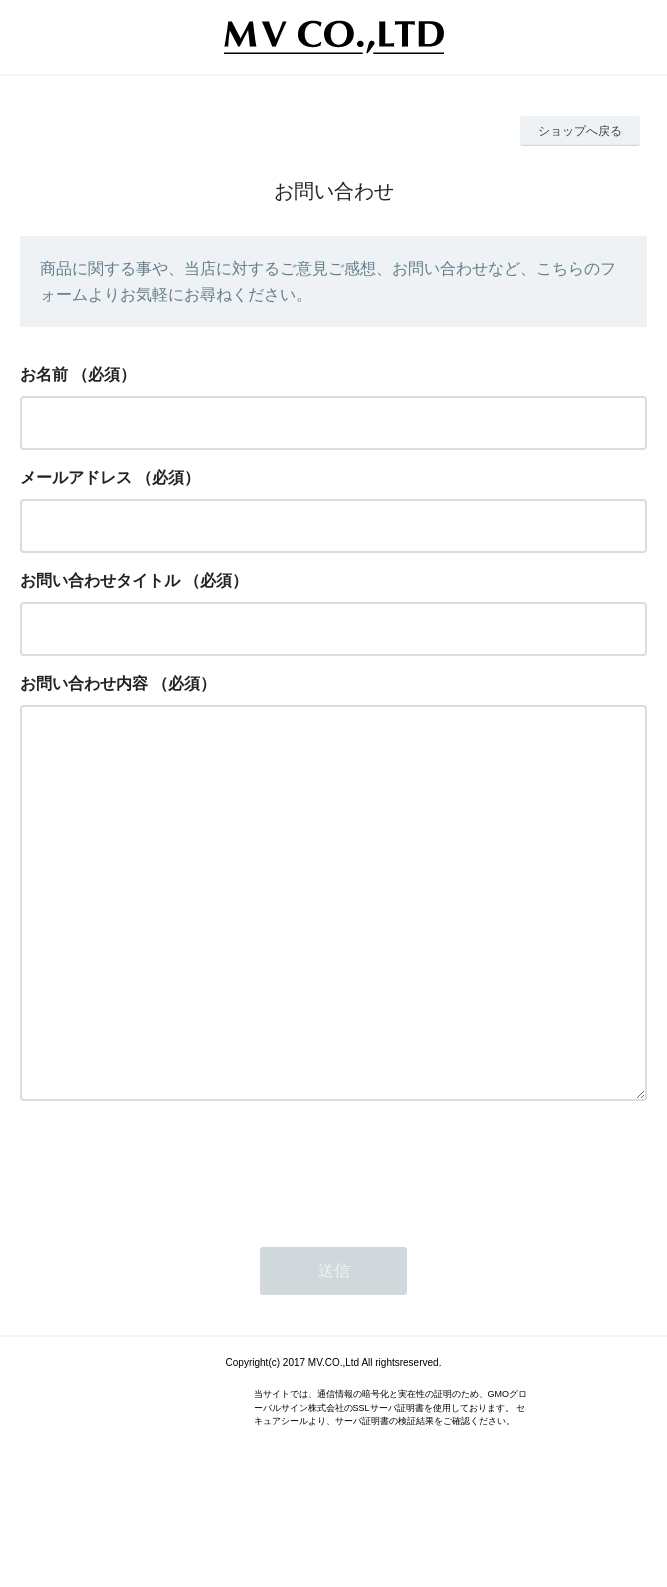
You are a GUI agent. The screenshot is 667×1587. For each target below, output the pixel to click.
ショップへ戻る (580, 131)
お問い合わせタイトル (100, 580)
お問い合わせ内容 (84, 683)
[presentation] (172, 1248)
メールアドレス (76, 477)
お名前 (44, 374)
